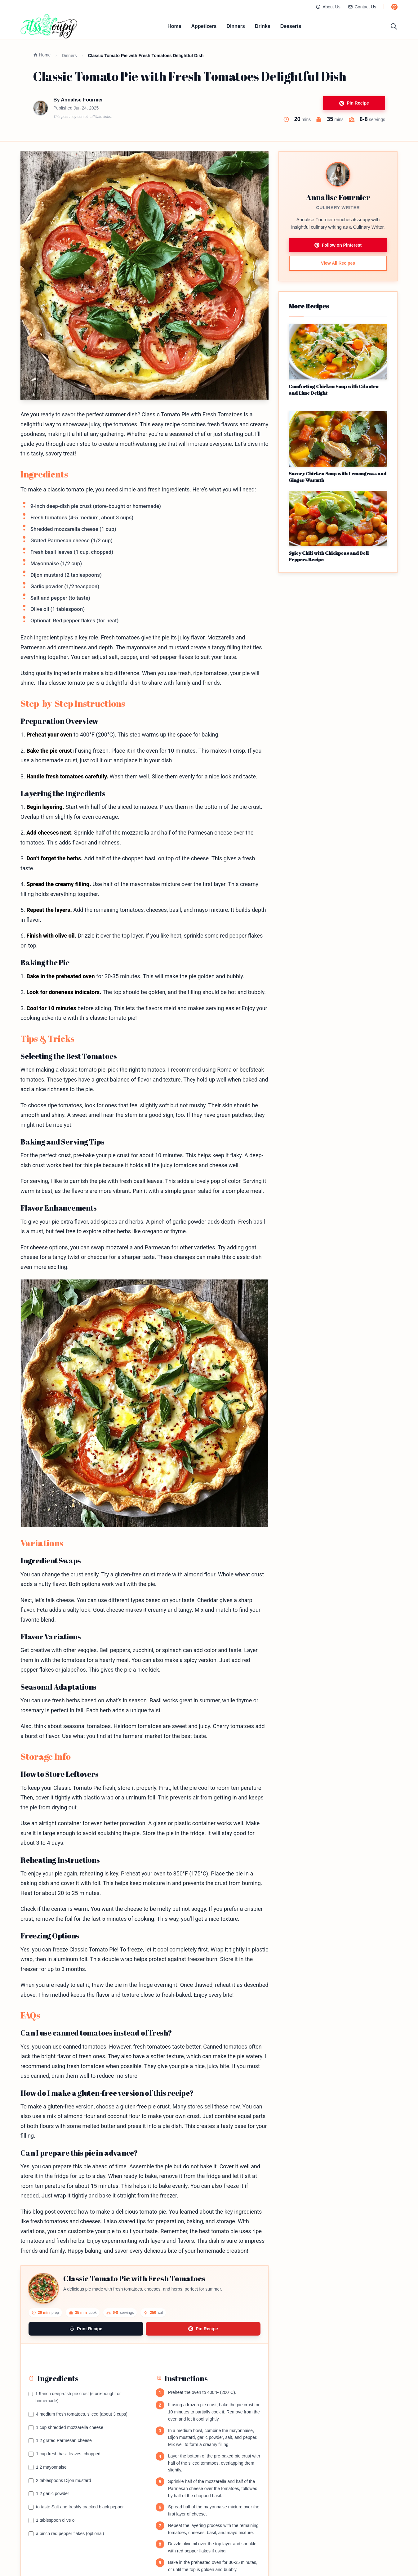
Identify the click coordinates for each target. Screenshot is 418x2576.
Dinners (235, 26)
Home (174, 26)
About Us (328, 6)
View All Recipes (338, 263)
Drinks (262, 26)
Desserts (290, 26)
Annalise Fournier (82, 99)
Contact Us (362, 6)
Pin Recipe (354, 103)
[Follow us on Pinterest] (394, 7)
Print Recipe (85, 2328)
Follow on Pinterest (338, 245)
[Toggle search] (394, 26)
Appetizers (204, 26)
